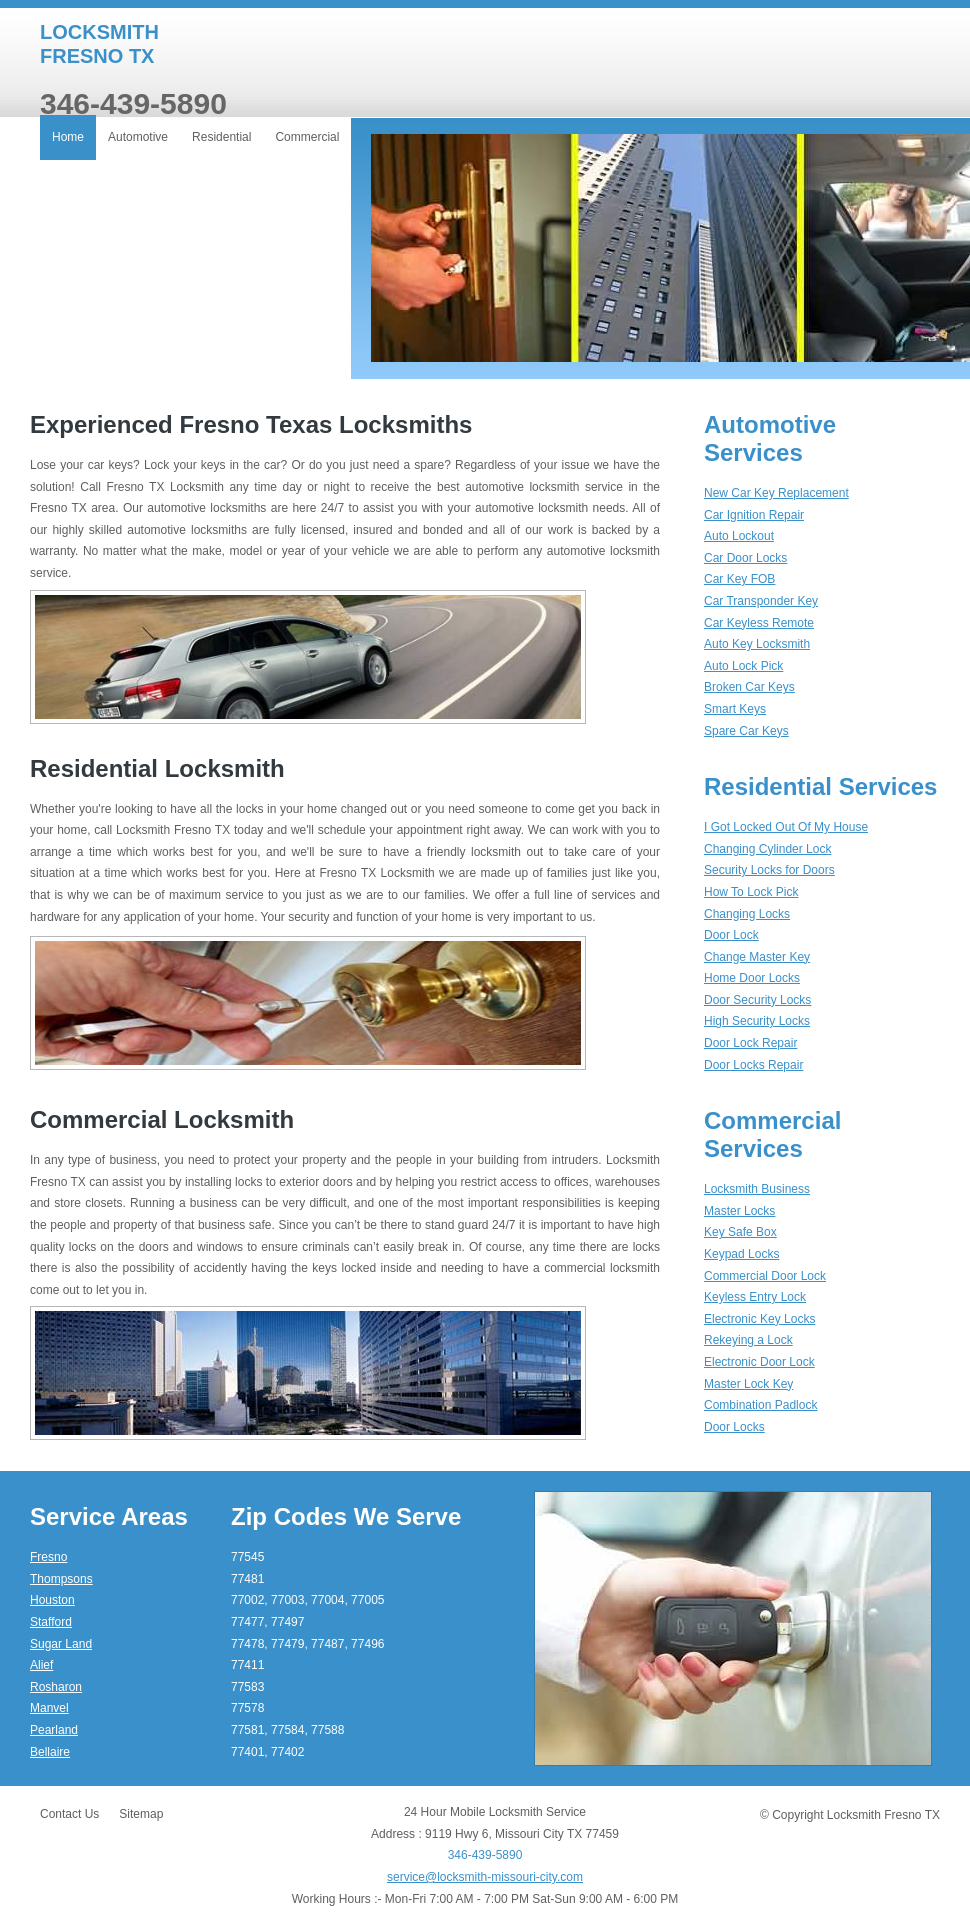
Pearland (54, 1730)
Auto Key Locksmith (757, 644)
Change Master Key (757, 957)
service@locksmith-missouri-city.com (485, 1877)
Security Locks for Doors (769, 870)
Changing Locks (747, 914)
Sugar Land (61, 1644)
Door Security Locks (757, 1000)
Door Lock (731, 935)
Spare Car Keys (746, 731)
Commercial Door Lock (765, 1276)
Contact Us (69, 1814)
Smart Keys (735, 709)
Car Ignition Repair (754, 515)
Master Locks (739, 1211)
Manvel (49, 1708)
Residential (221, 137)
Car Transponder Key (761, 601)
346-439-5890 (485, 1855)
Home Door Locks (752, 978)
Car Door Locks (745, 558)
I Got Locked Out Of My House (786, 827)
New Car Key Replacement (776, 493)
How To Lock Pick (751, 892)
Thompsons (61, 1579)
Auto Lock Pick (743, 666)
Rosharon (56, 1687)
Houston (52, 1600)
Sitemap (141, 1814)
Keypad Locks (741, 1254)
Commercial (307, 137)
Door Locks (734, 1427)
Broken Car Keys (749, 687)
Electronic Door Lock (759, 1362)
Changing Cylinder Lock (767, 849)
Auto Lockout (739, 536)
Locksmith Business (757, 1189)
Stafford (51, 1622)
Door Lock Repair (750, 1043)
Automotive (138, 137)
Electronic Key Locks (759, 1319)
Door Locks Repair (753, 1065)
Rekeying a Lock (748, 1340)
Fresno (48, 1557)
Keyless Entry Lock (755, 1297)
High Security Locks (757, 1021)
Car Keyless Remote (759, 623)
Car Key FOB (739, 579)
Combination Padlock (760, 1405)
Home (68, 137)
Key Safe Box (740, 1232)
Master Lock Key (748, 1384)
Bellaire (50, 1752)
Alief (41, 1665)
